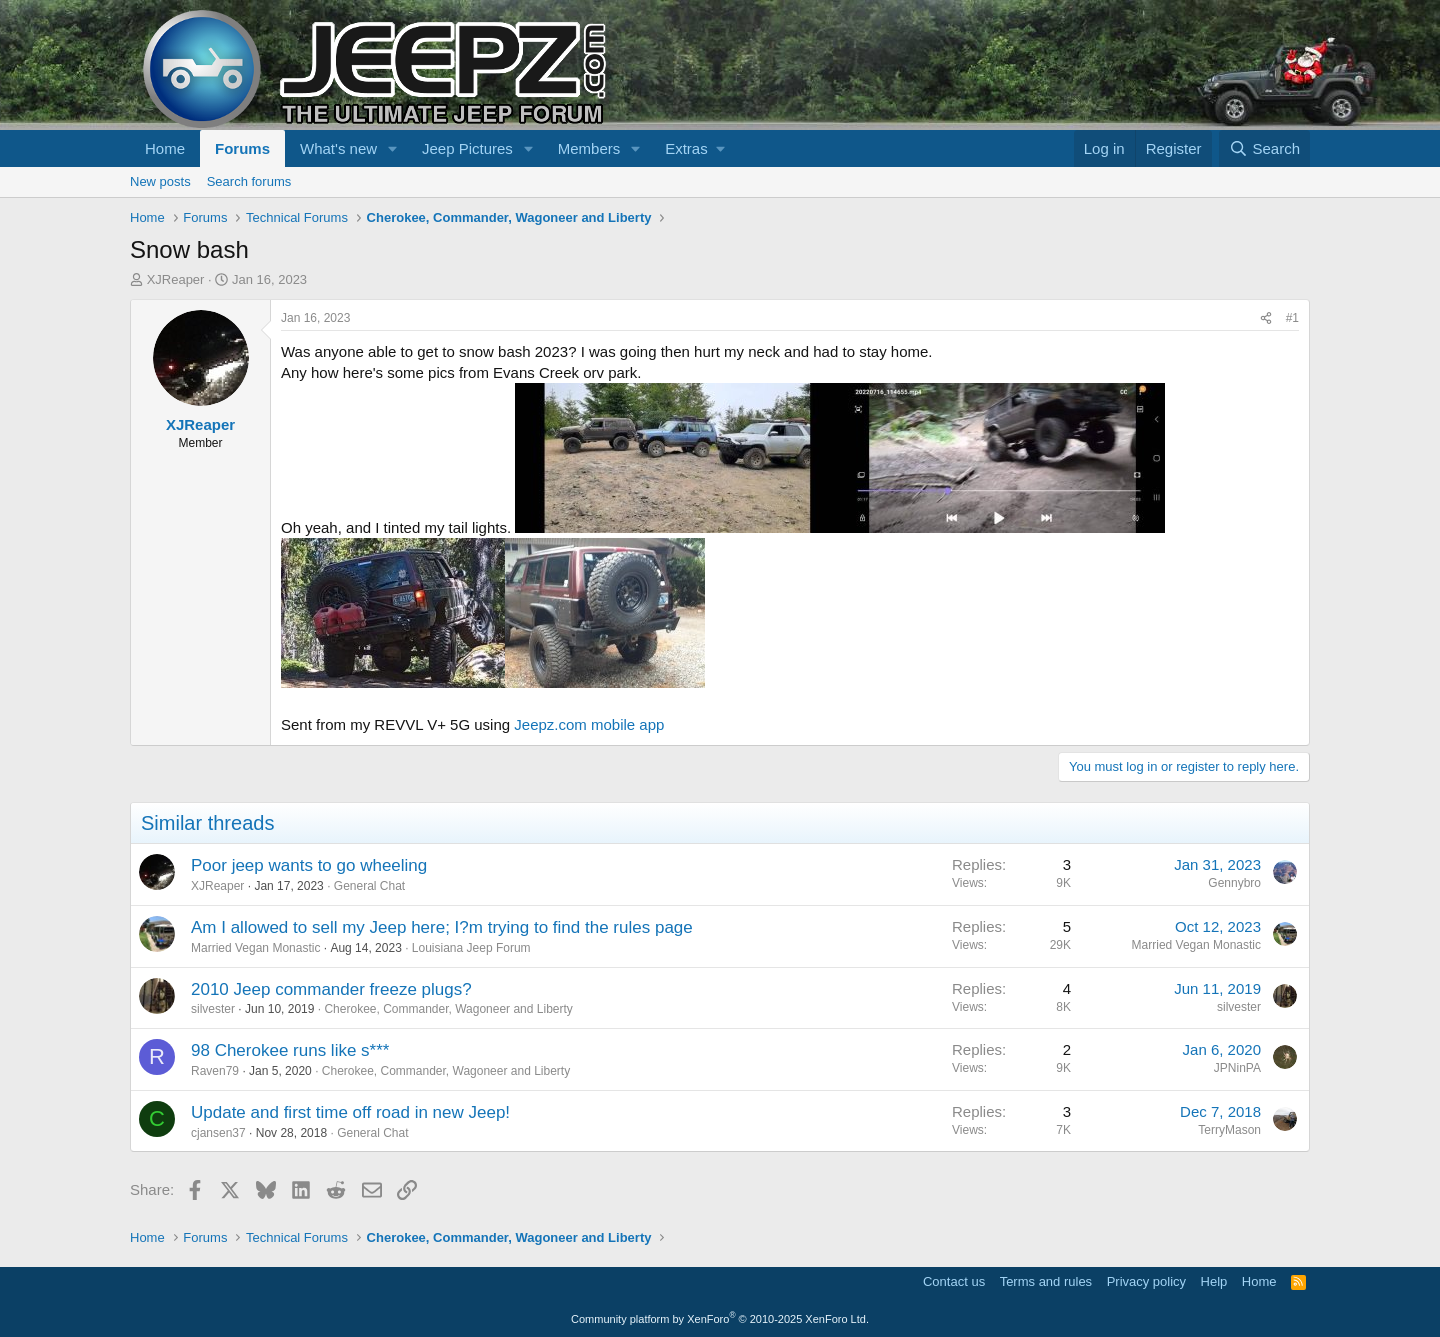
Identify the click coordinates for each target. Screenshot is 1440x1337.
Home (165, 148)
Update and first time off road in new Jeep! (350, 1112)
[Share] (1266, 318)
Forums (242, 148)
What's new (338, 148)
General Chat (369, 886)
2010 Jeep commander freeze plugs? (331, 989)
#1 (1292, 318)
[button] (393, 148)
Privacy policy (1146, 1281)
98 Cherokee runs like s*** (290, 1050)
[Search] (1264, 148)
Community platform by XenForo (720, 1319)
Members (589, 148)
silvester (213, 1009)
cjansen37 (218, 1133)
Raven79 (215, 1071)
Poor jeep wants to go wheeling (309, 865)
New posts (160, 181)
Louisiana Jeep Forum (471, 948)
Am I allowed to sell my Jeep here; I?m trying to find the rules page (442, 927)
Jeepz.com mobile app (589, 724)
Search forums (249, 181)
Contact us (954, 1281)
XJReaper (176, 279)
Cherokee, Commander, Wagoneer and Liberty (448, 1009)
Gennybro (1234, 883)
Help (1214, 1281)
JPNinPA (1237, 1068)
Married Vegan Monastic (255, 948)
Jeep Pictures (467, 148)
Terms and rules (1046, 1281)
